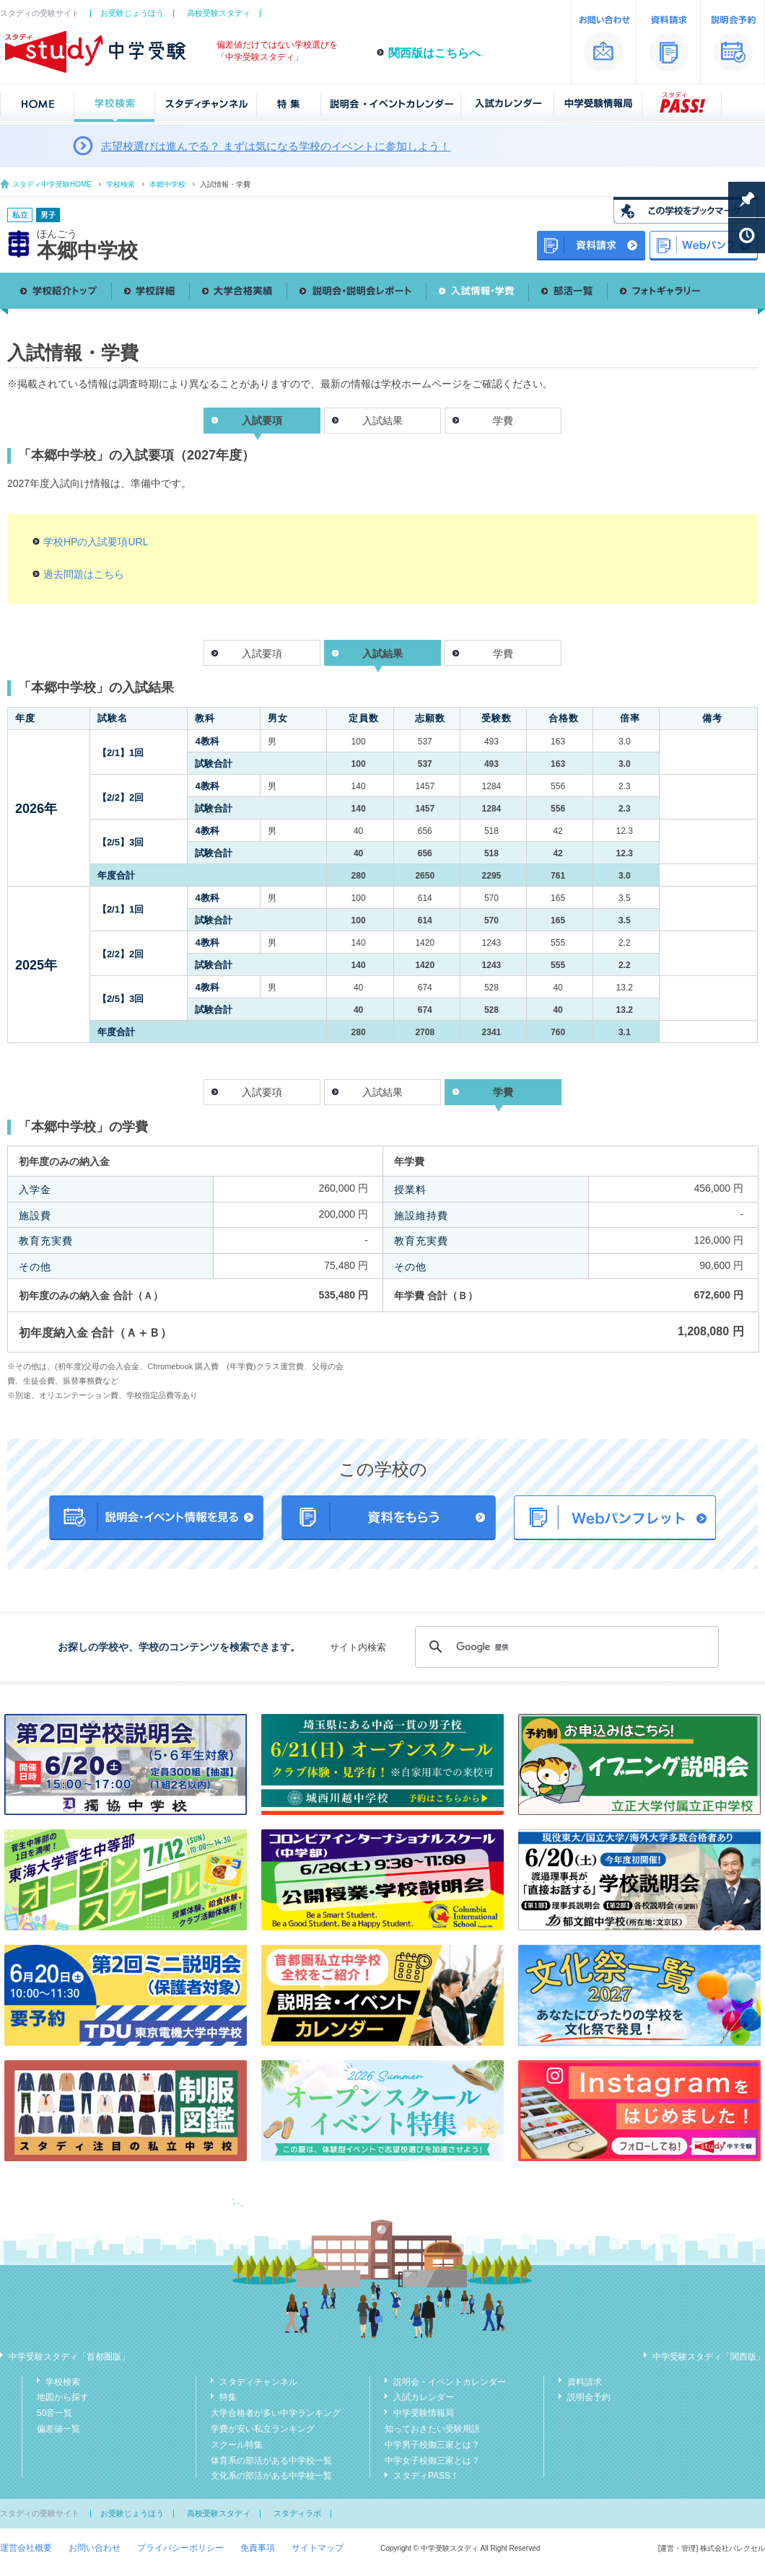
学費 (503, 420)
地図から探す (63, 2397)
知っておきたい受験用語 (432, 2429)
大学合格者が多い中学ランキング (276, 2413)
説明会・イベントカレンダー (449, 2382)
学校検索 (120, 184)
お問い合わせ (95, 2548)
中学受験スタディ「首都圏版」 (69, 2357)
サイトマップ (318, 2548)
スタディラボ (297, 2513)
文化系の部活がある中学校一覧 (271, 2476)
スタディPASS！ (426, 2476)
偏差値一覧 (58, 2429)
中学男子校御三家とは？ (432, 2445)
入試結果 (382, 420)
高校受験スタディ (218, 13)
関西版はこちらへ (434, 53)
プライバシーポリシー (180, 2548)
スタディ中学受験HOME (52, 184)
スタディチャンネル (258, 2382)
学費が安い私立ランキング (263, 2429)
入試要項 (262, 653)
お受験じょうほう (132, 13)
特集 (228, 2397)
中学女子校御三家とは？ (432, 2461)
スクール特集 (237, 2445)
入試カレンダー (423, 2397)
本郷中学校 (167, 184)
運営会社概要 (26, 2548)
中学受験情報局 (423, 2413)
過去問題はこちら (83, 574)
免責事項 (257, 2548)
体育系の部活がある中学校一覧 (271, 2461)
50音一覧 (54, 2413)
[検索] (564, 1647)
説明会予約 (589, 2397)
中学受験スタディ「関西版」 (708, 2357)
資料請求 (584, 2382)
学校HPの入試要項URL (95, 542)
